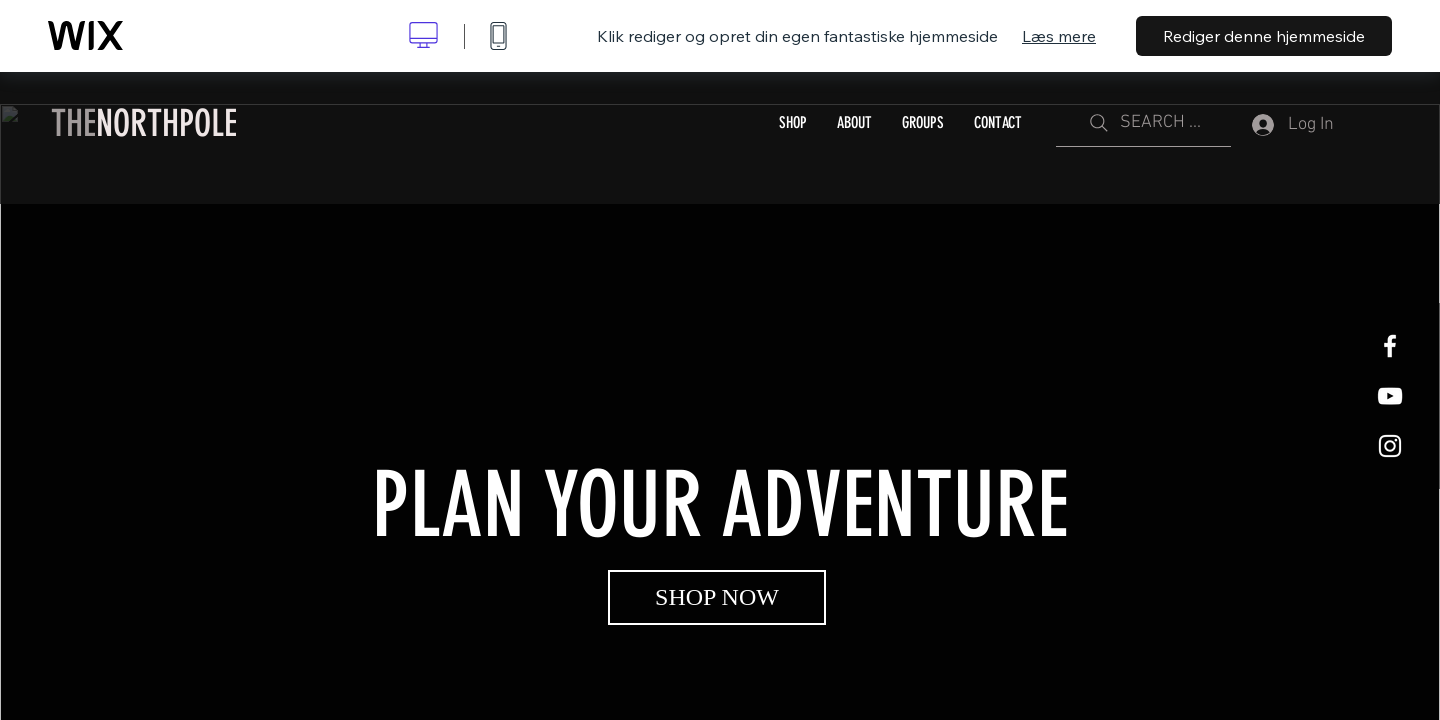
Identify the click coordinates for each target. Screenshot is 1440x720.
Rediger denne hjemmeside (1264, 36)
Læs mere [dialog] (1059, 36)
